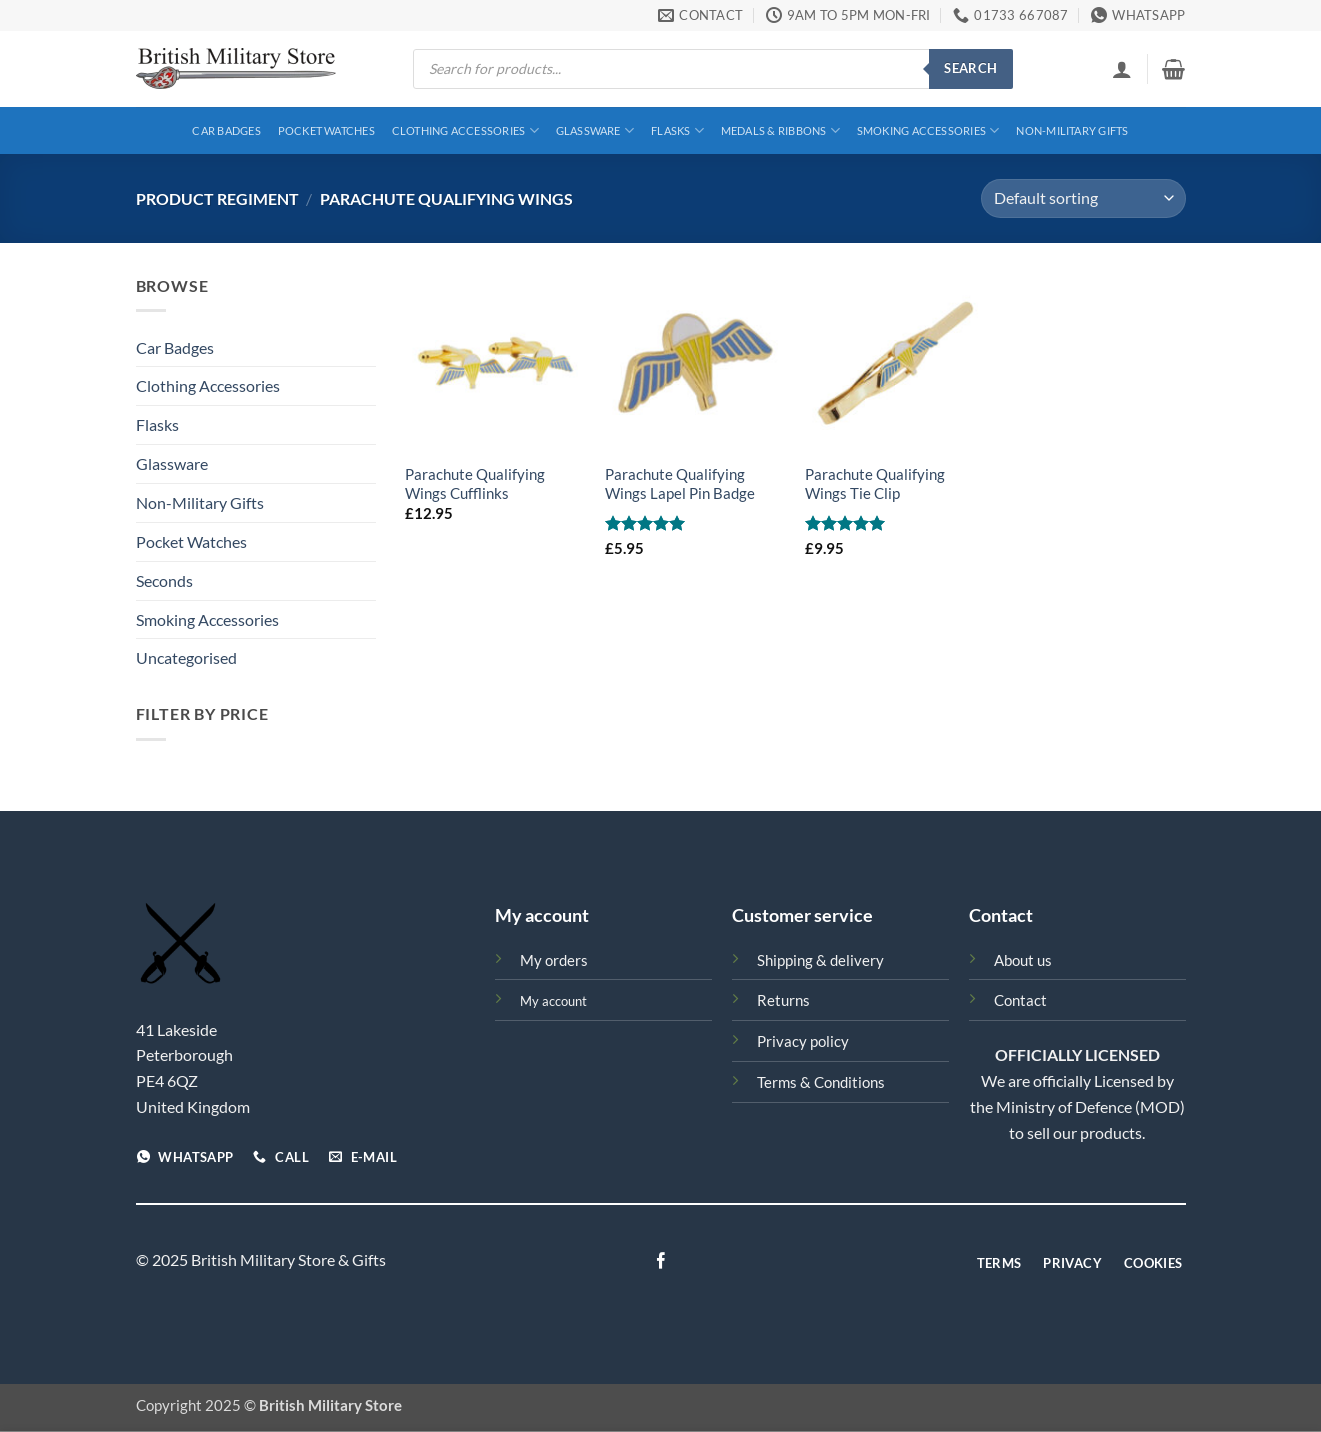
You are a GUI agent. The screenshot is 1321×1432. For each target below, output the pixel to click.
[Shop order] (1083, 198)
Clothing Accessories (465, 130)
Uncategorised (186, 657)
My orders (554, 960)
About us (1023, 960)
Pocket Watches (326, 130)
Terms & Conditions (821, 1082)
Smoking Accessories (928, 130)
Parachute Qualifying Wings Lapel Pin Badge (680, 484)
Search (970, 68)
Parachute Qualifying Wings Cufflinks (475, 484)
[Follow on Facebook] (660, 1262)
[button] (1122, 69)
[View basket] (1173, 69)
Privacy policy (803, 1041)
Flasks (677, 130)
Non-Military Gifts (1072, 130)
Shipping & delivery (820, 960)
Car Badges (226, 130)
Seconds (164, 580)
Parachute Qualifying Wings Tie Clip (875, 484)
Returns (783, 1000)
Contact (1020, 1000)
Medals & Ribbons (780, 130)
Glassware (595, 130)
